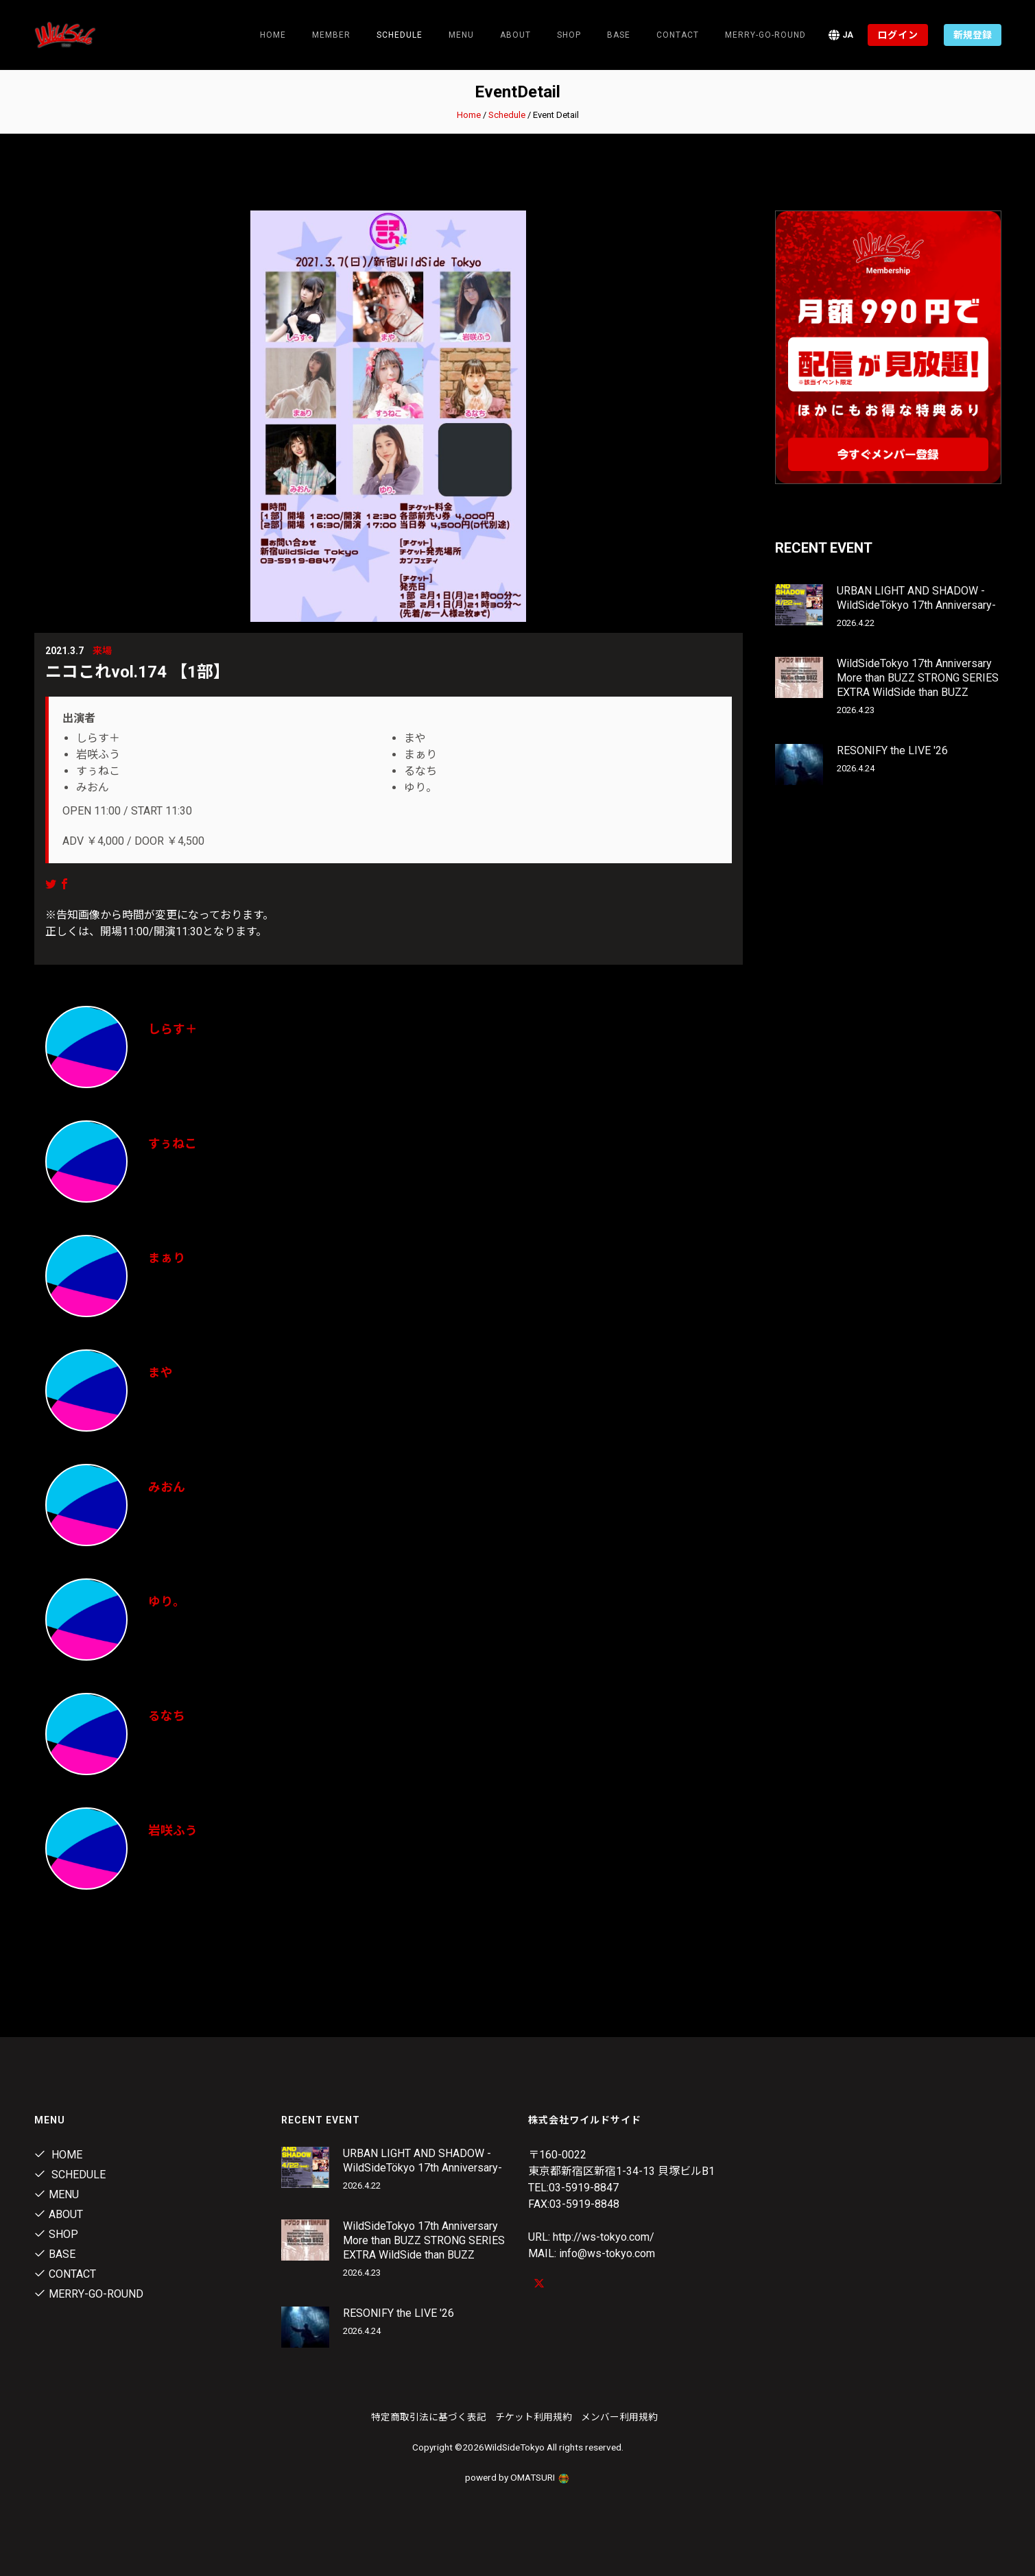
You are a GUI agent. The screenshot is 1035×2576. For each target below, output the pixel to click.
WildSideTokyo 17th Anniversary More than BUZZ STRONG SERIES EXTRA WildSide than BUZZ (918, 678)
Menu (461, 35)
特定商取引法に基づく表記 (428, 2416)
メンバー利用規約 (619, 2416)
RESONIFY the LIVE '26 (892, 750)
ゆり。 (166, 1601)
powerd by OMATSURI (518, 2477)
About (515, 35)
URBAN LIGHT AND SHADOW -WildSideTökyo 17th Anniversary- (916, 598)
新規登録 (972, 34)
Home (273, 35)
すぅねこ (172, 1143)
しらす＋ (173, 1029)
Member (331, 35)
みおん (166, 1487)
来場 (102, 650)
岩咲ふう (173, 1830)
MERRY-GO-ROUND (765, 35)
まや (160, 1372)
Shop (569, 35)
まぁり (166, 1258)
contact (677, 35)
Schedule (506, 115)
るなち (166, 1716)
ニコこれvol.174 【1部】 (137, 672)
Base (618, 35)
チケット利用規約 (533, 2416)
